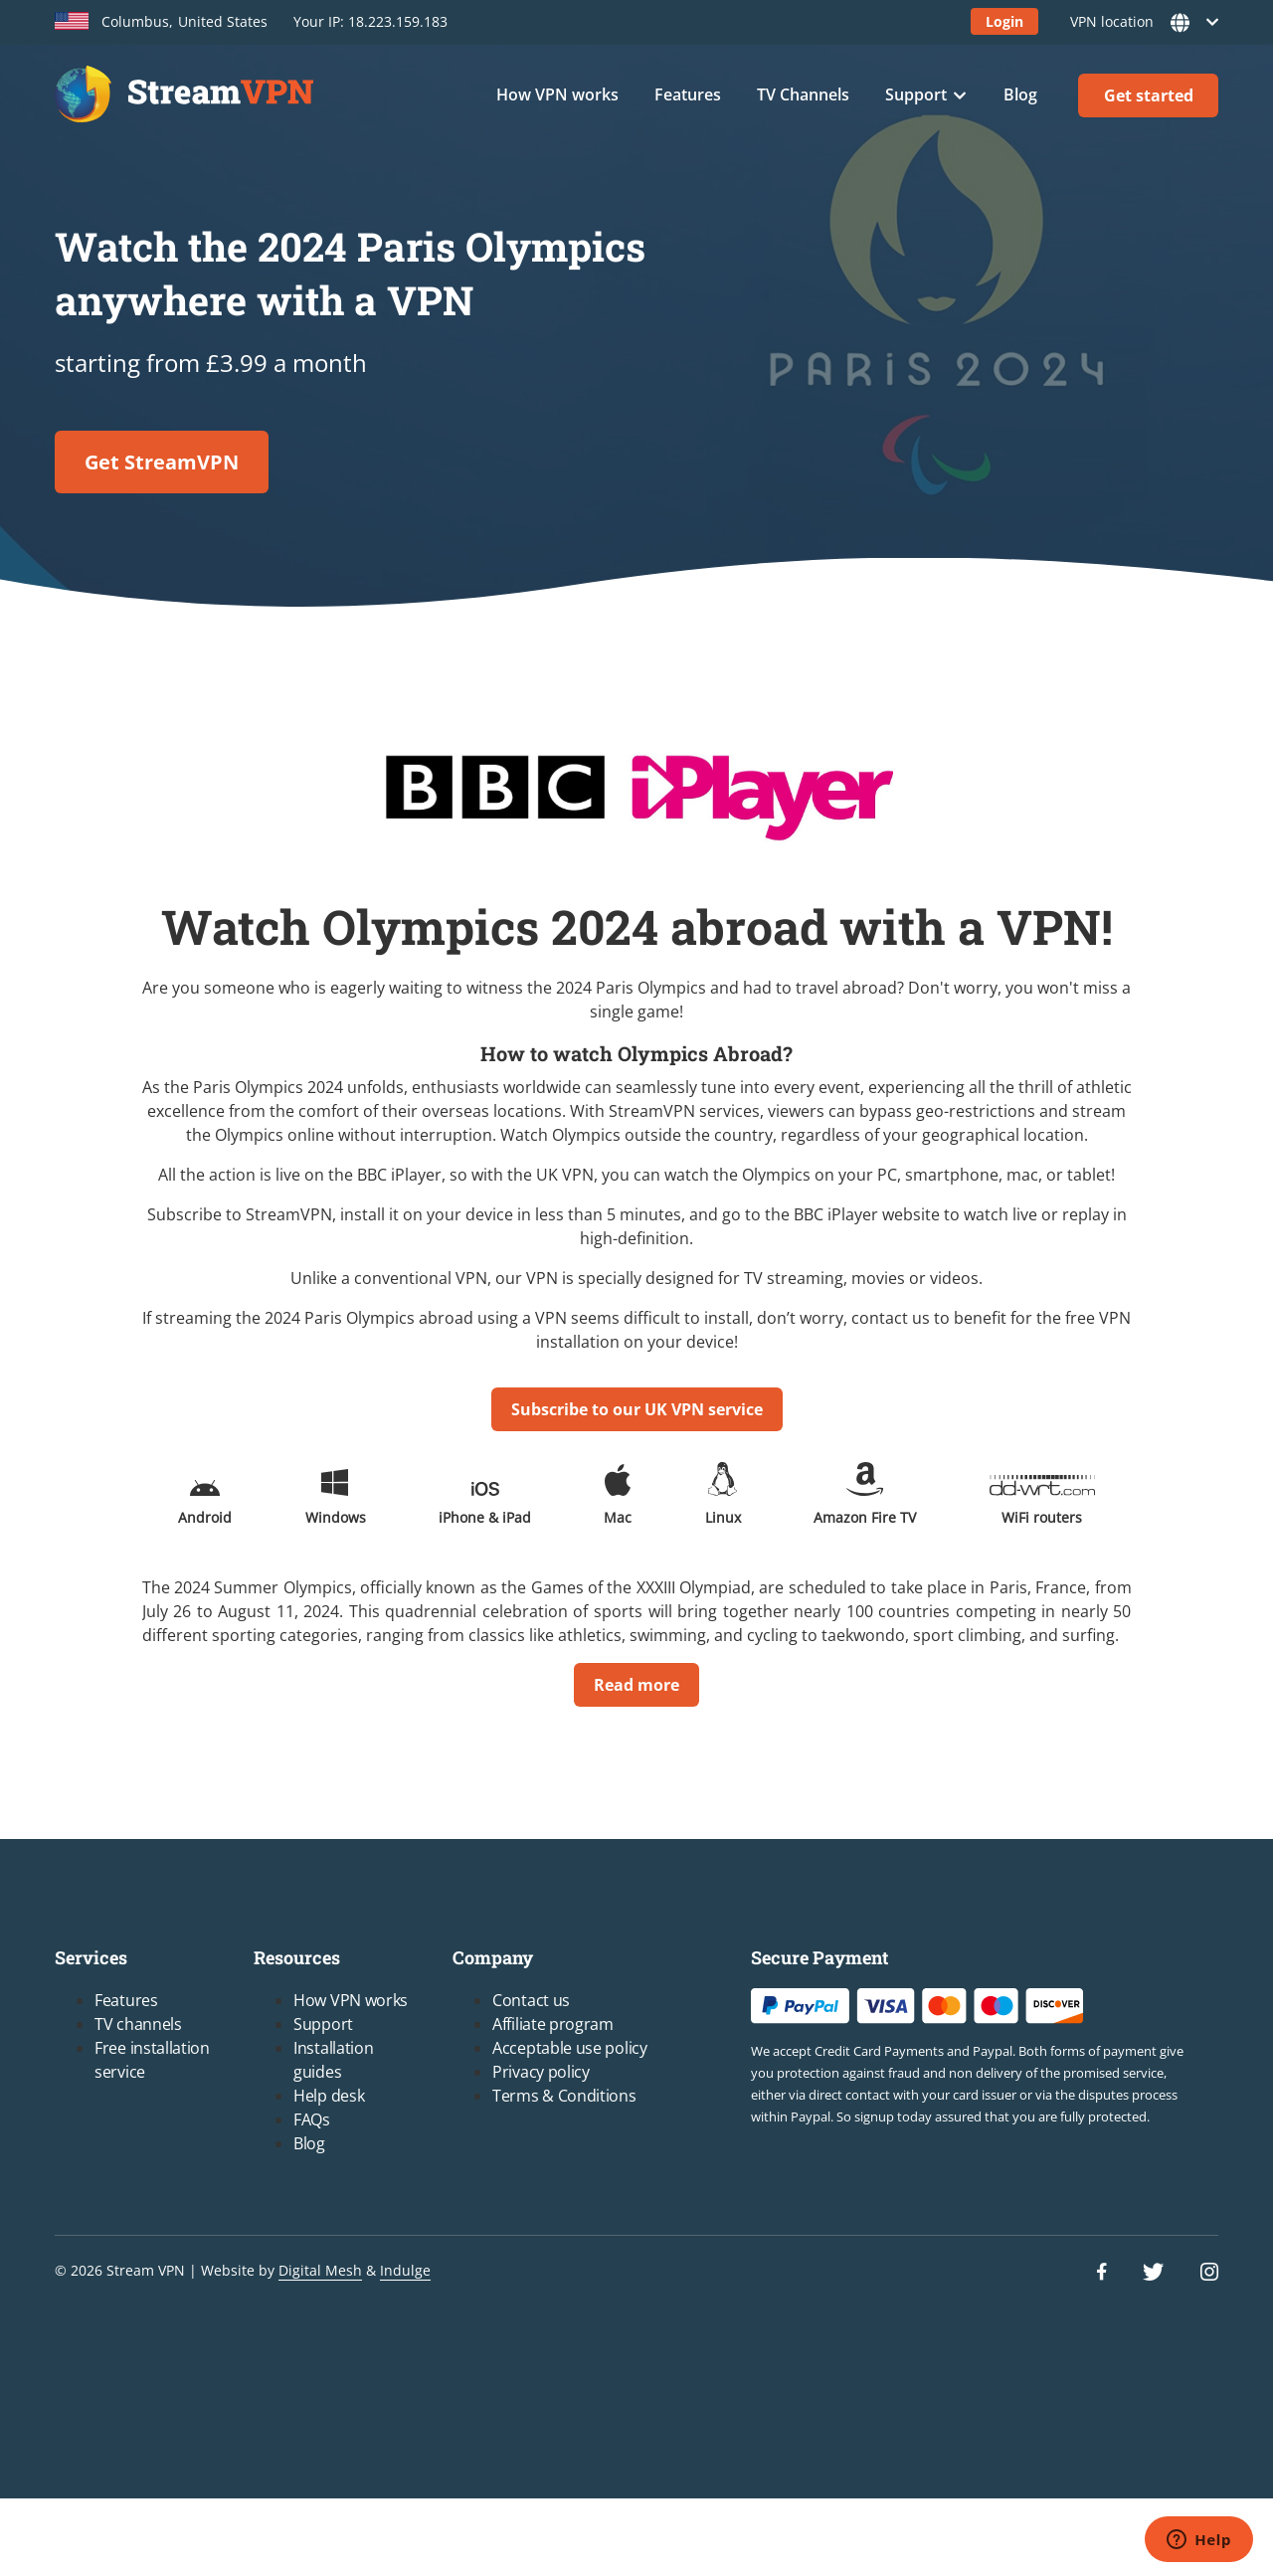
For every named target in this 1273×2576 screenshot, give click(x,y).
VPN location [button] (1138, 22)
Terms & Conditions (564, 2096)
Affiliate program (553, 2024)
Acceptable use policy (569, 2048)
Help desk (328, 2096)
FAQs (311, 2119)
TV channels (138, 2024)
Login (1004, 21)
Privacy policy (541, 2072)
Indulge (405, 2270)
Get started (1148, 95)
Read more (636, 1685)
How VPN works (557, 94)
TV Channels (803, 94)
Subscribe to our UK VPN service (637, 1409)
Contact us (531, 2000)
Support (916, 94)
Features (687, 94)
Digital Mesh (320, 2270)
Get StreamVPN (162, 462)
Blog (1020, 94)
